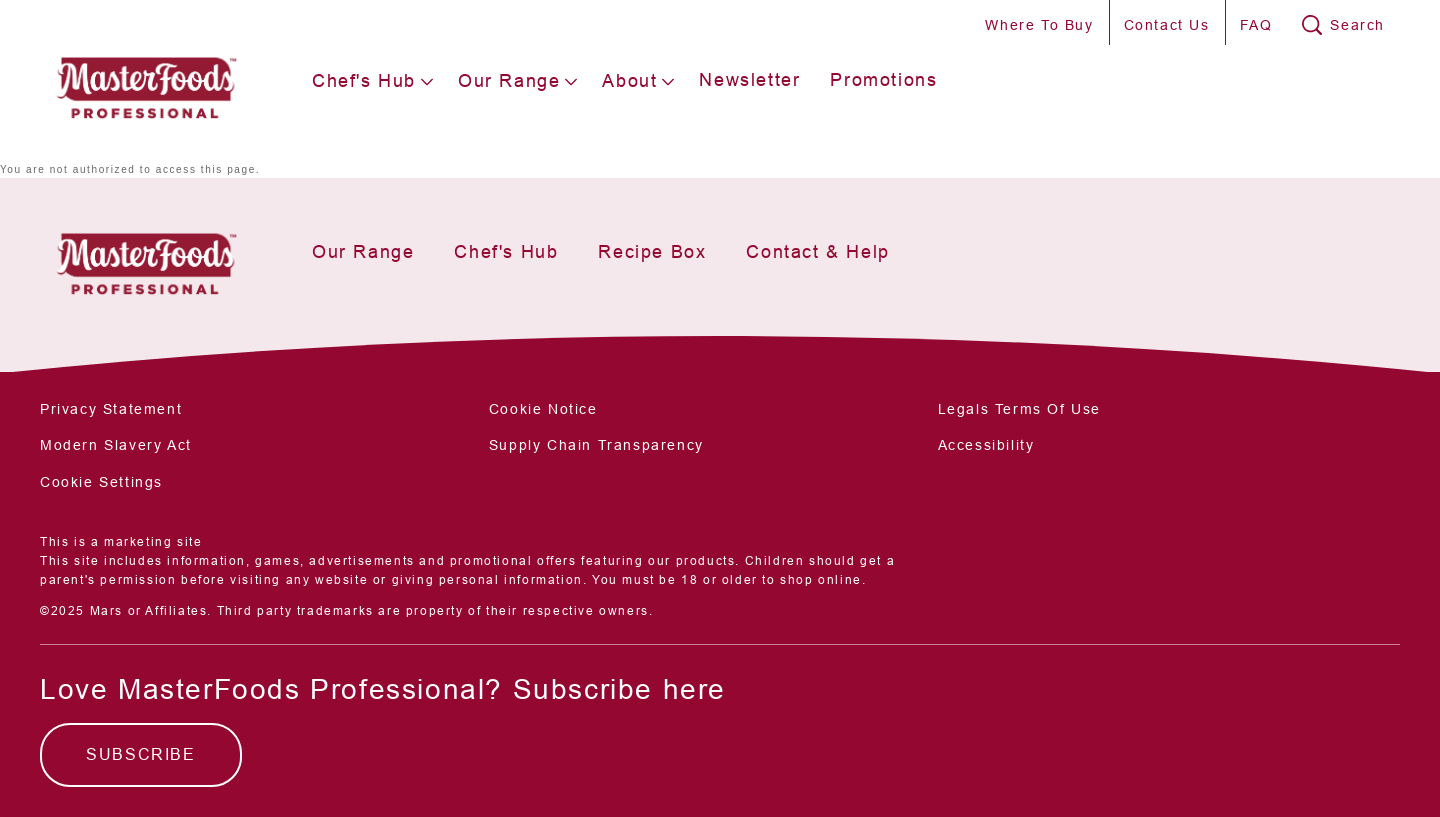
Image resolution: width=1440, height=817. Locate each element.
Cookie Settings (101, 482)
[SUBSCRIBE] (141, 755)
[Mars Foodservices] (146, 257)
